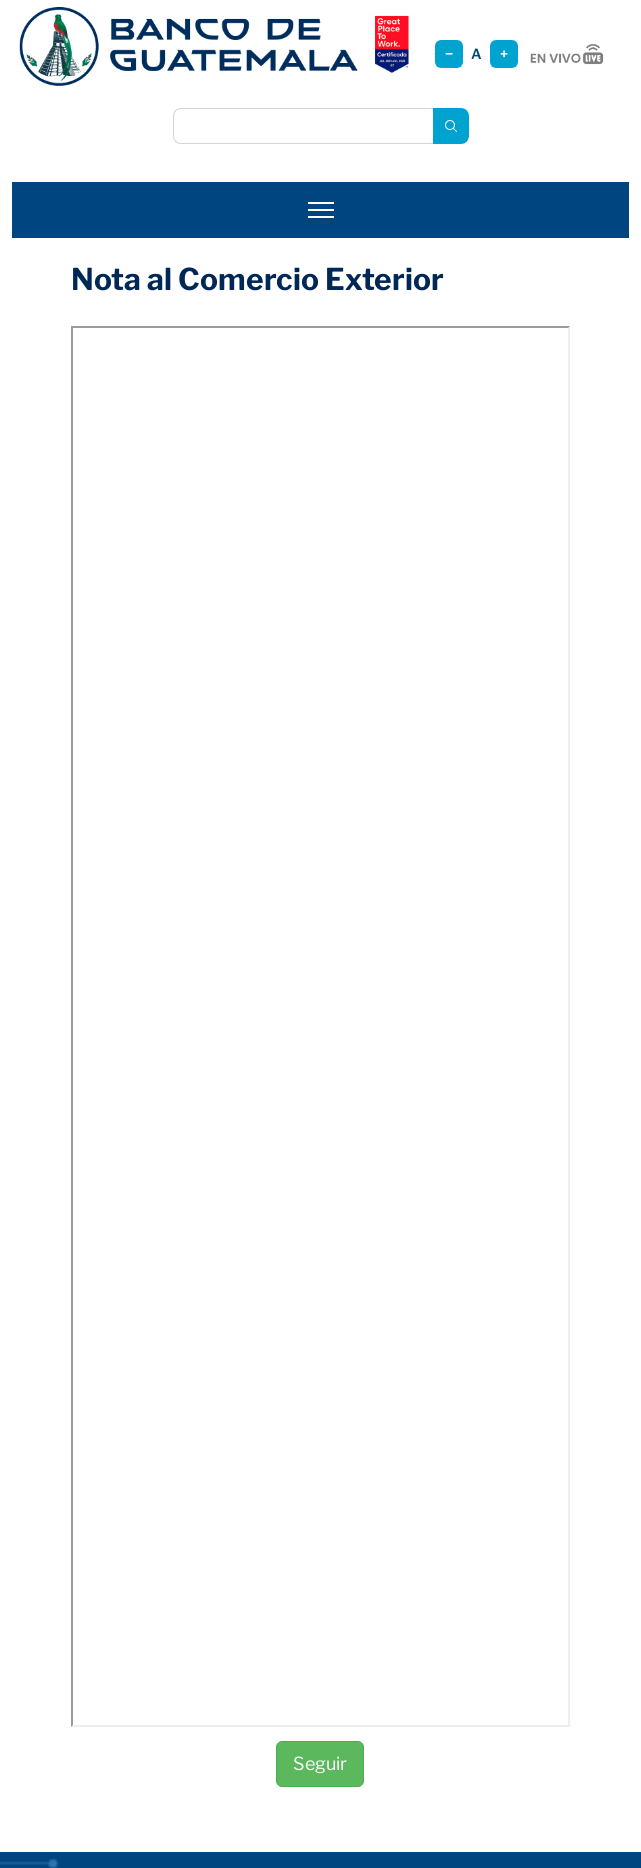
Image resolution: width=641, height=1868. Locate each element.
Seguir (320, 1763)
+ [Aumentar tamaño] (504, 53)
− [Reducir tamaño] (449, 53)
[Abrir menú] (321, 210)
